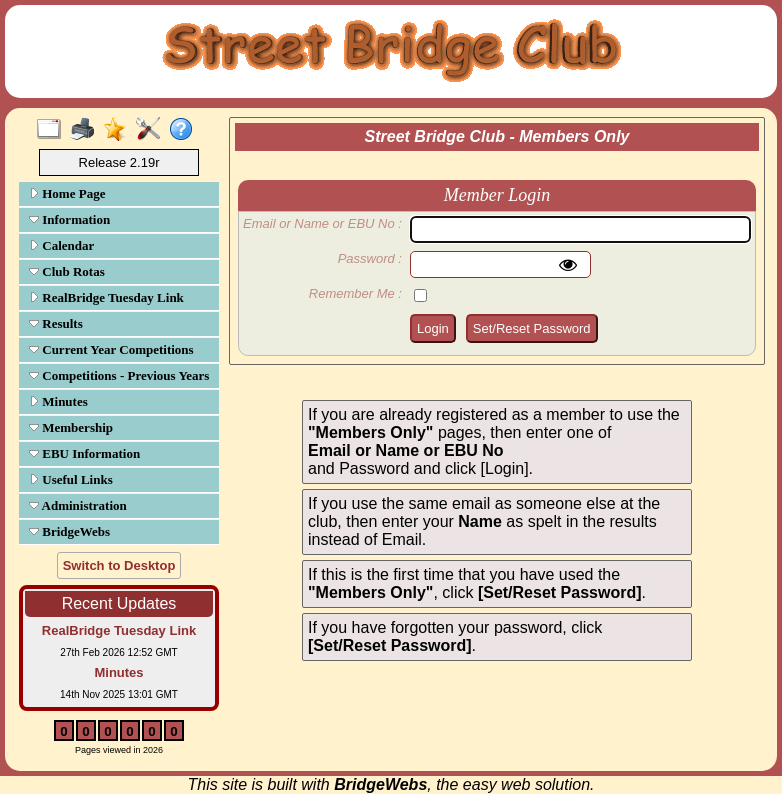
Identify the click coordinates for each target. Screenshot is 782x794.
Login (433, 328)
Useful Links (71, 479)
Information (69, 219)
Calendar (61, 245)
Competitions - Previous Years (119, 375)
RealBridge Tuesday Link (106, 297)
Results (56, 323)
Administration (78, 505)
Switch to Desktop (119, 565)
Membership (71, 427)
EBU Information (84, 453)
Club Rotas (67, 271)
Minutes (58, 401)
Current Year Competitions (111, 349)
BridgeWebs (69, 531)
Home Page (67, 193)
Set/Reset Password (532, 328)
